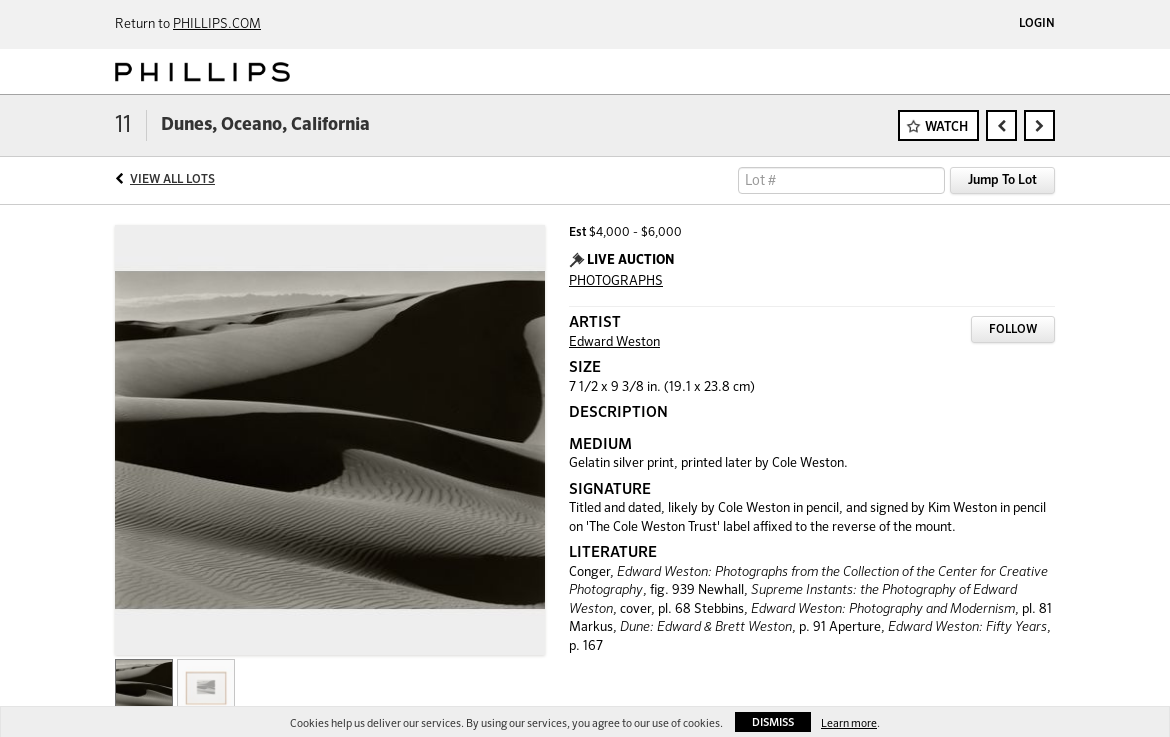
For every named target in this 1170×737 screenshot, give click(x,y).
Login (1037, 24)
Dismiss (773, 722)
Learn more (849, 723)
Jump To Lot (1002, 180)
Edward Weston (614, 342)
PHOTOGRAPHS (616, 281)
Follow (1013, 330)
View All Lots (172, 180)
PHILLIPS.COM (217, 24)
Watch (946, 127)
